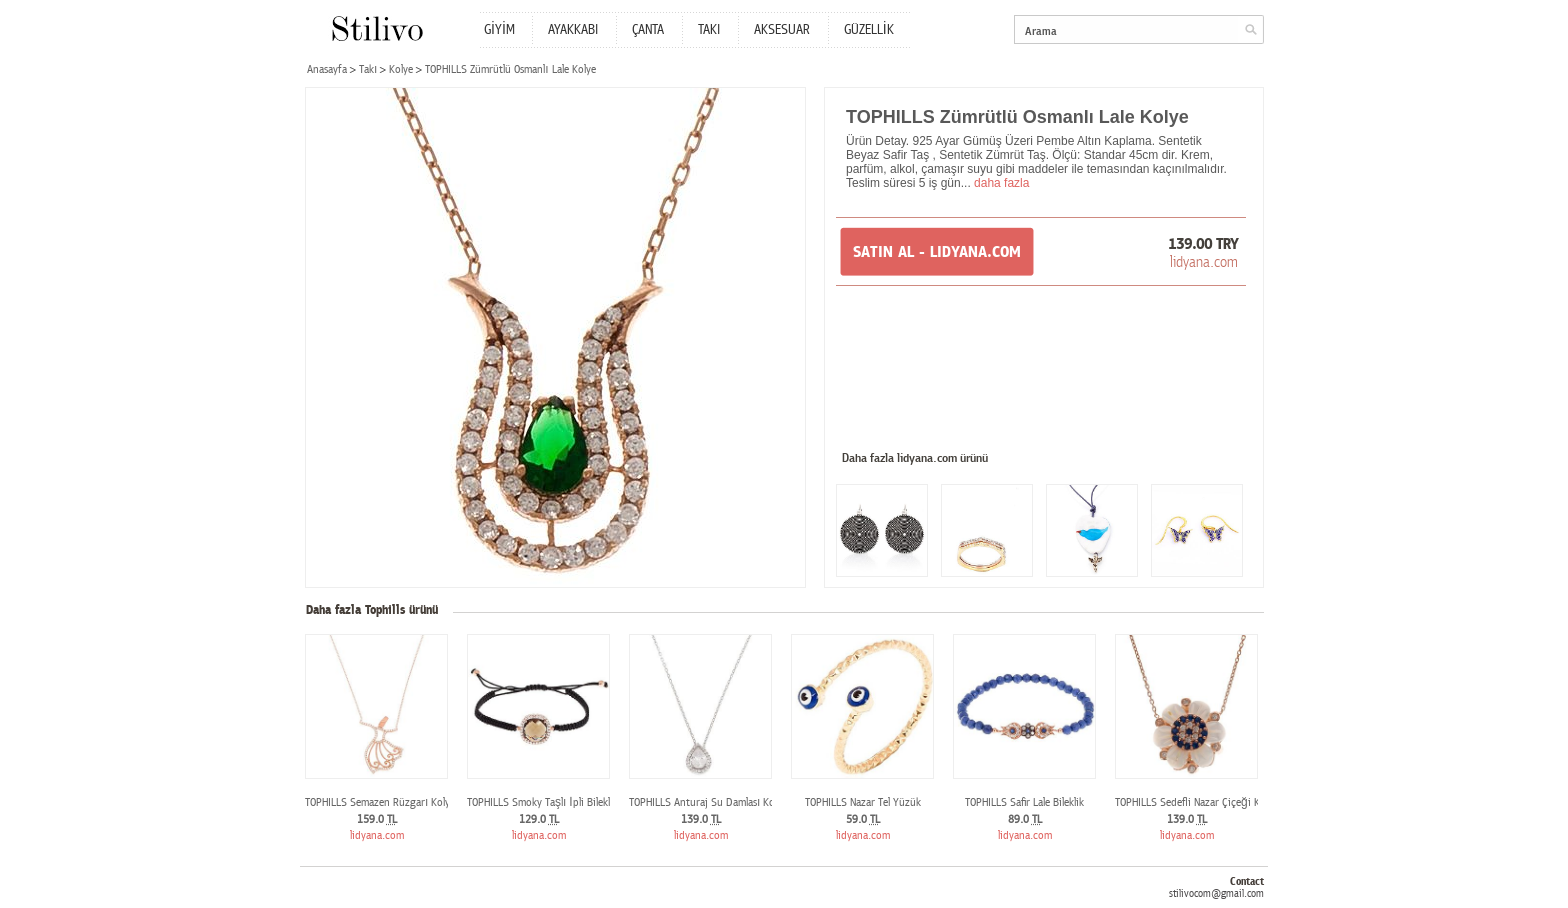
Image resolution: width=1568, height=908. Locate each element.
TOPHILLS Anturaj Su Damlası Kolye (708, 802)
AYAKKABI (573, 30)
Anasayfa (327, 69)
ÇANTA (648, 30)
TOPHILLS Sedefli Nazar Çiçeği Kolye (1196, 802)
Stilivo (376, 28)
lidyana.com (1204, 262)
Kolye (401, 69)
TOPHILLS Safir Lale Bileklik (1024, 802)
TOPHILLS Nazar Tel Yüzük (863, 802)
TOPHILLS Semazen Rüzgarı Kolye (380, 802)
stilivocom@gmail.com (1216, 893)
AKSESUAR (782, 30)
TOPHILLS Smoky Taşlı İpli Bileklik (542, 802)
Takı (368, 69)
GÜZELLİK (869, 30)
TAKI (709, 30)
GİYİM (499, 30)
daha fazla (1001, 183)
